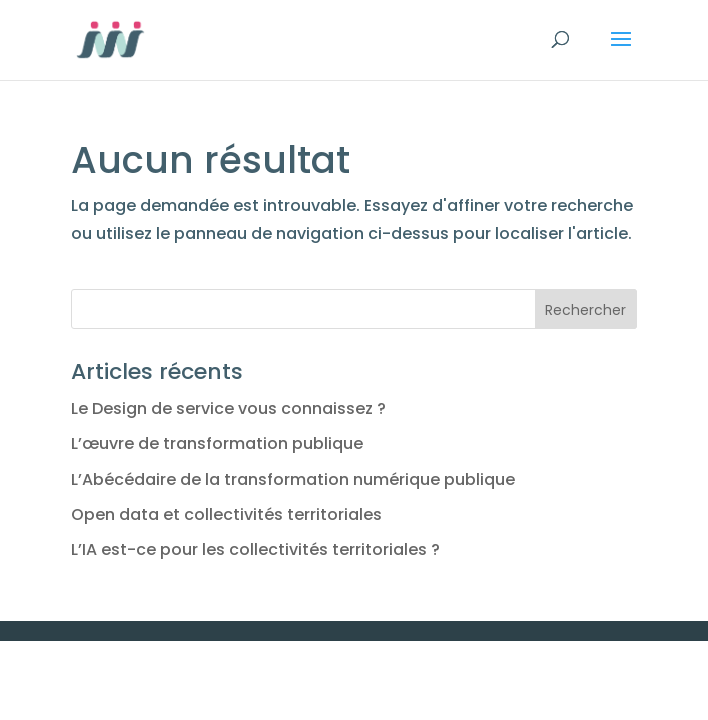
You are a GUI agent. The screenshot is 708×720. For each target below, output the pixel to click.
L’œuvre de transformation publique (217, 443)
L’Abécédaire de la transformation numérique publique (293, 479)
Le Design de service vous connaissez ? (228, 408)
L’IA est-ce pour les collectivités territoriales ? (255, 549)
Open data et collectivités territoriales (226, 514)
